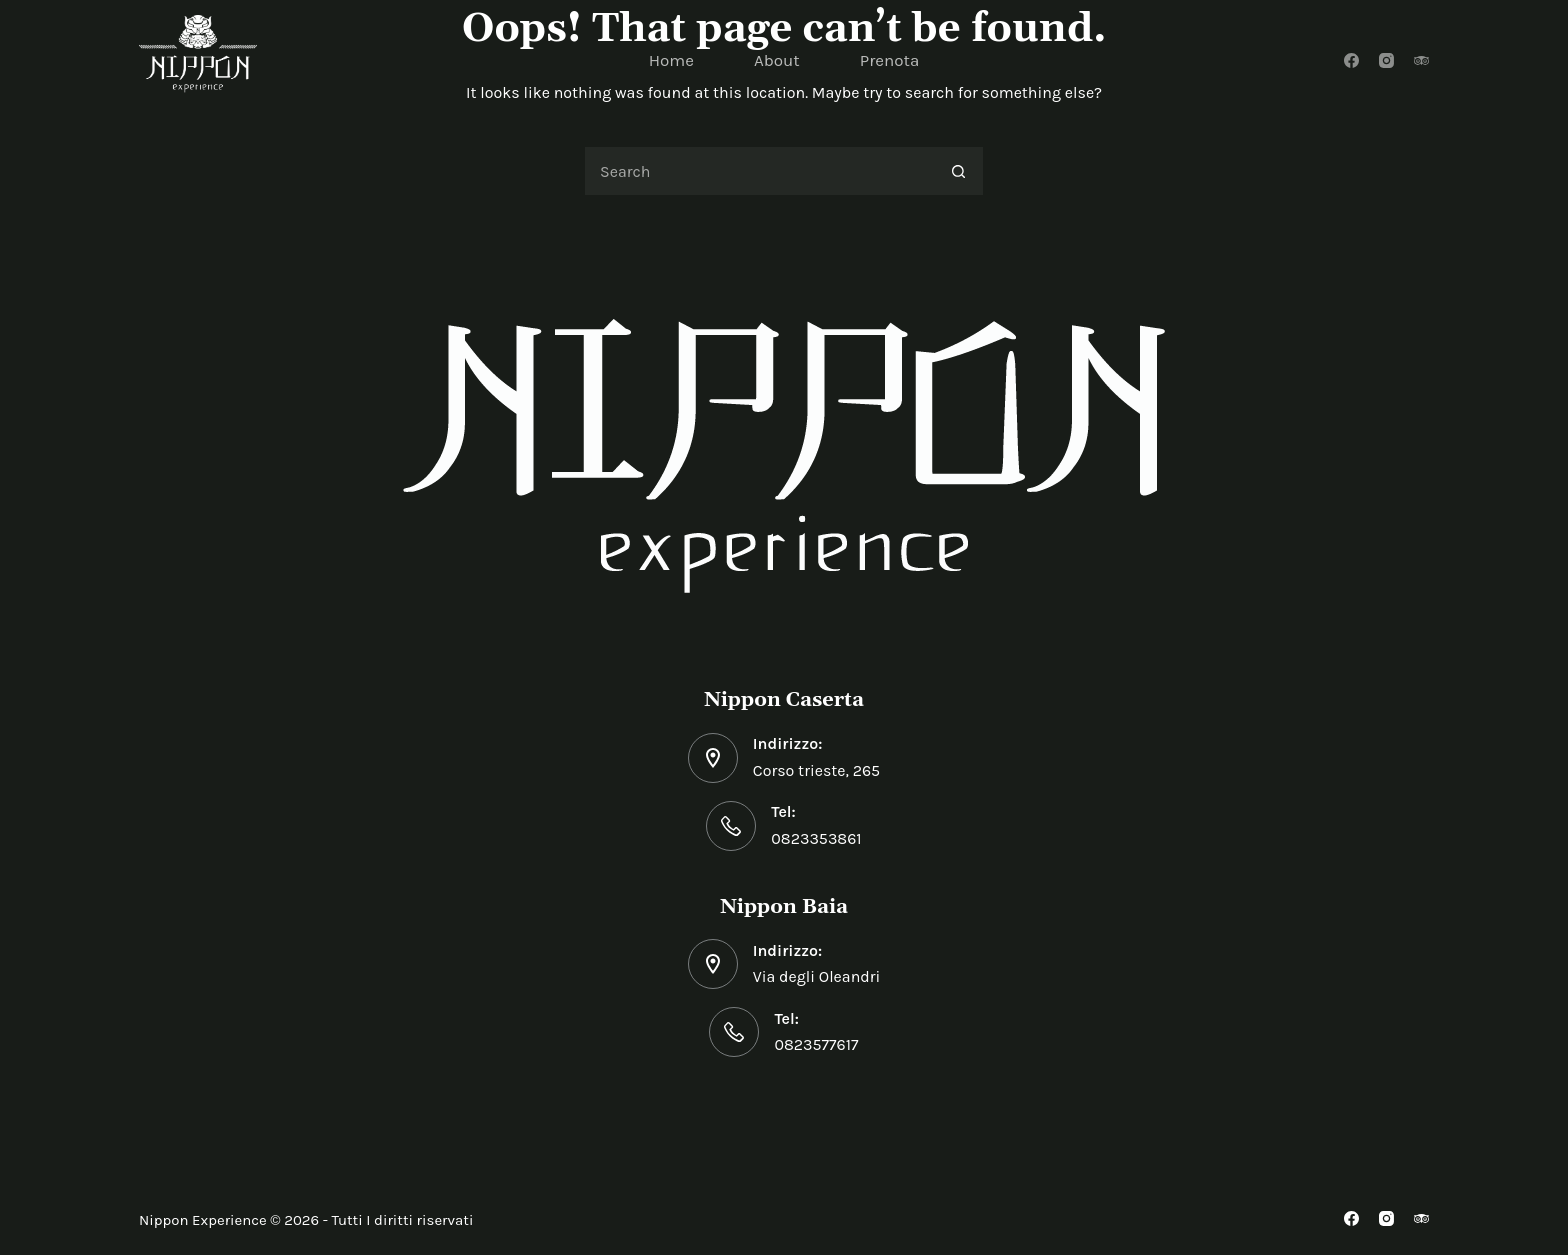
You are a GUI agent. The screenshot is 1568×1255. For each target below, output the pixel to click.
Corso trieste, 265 (816, 770)
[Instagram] (1386, 60)
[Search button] (959, 171)
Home (671, 60)
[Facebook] (1351, 60)
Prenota (890, 60)
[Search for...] (759, 171)
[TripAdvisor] (1421, 60)
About (777, 60)
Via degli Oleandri (817, 976)
